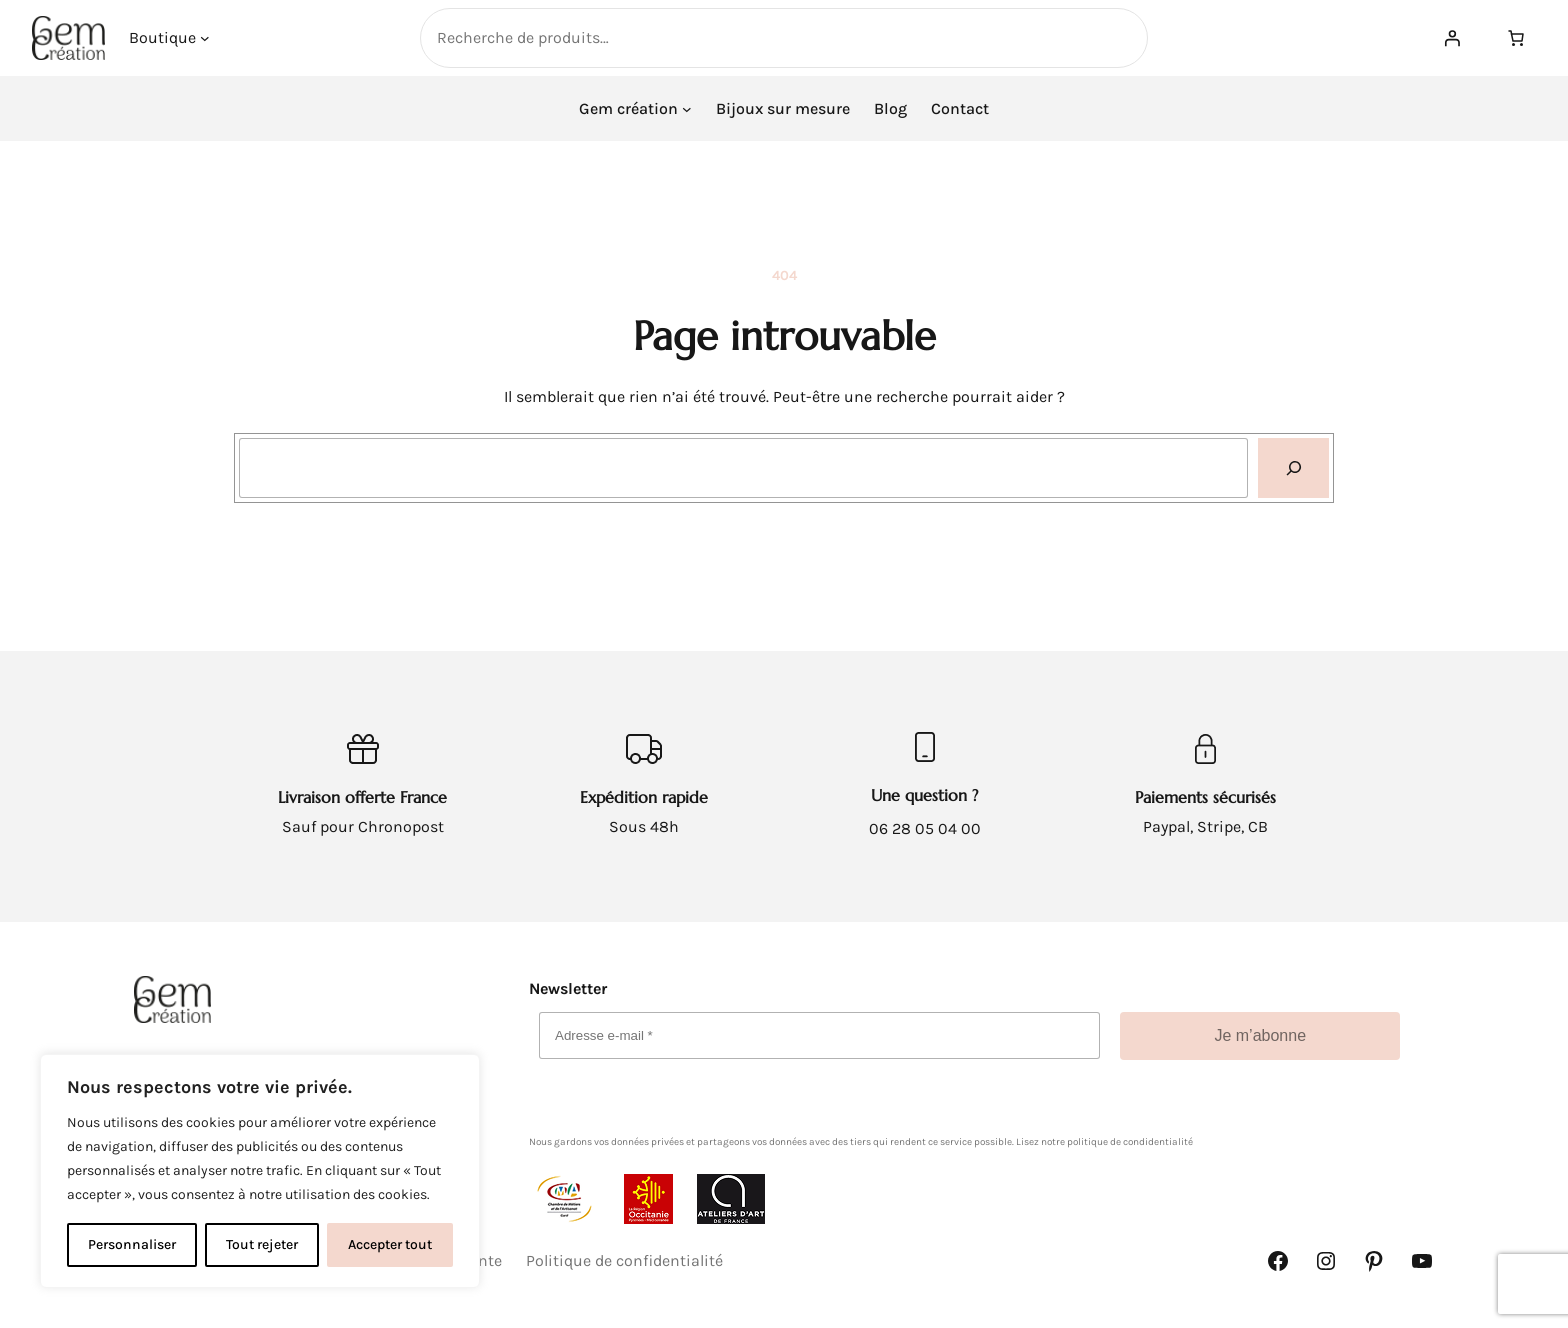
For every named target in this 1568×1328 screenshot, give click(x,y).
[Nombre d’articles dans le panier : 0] (1516, 38)
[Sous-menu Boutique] (205, 38)
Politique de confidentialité (624, 1260)
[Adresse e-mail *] (819, 1035)
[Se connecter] (1452, 38)
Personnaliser (132, 1244)
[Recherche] (1293, 468)
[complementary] (260, 1171)
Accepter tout (390, 1244)
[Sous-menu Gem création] (687, 109)
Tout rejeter (262, 1244)
